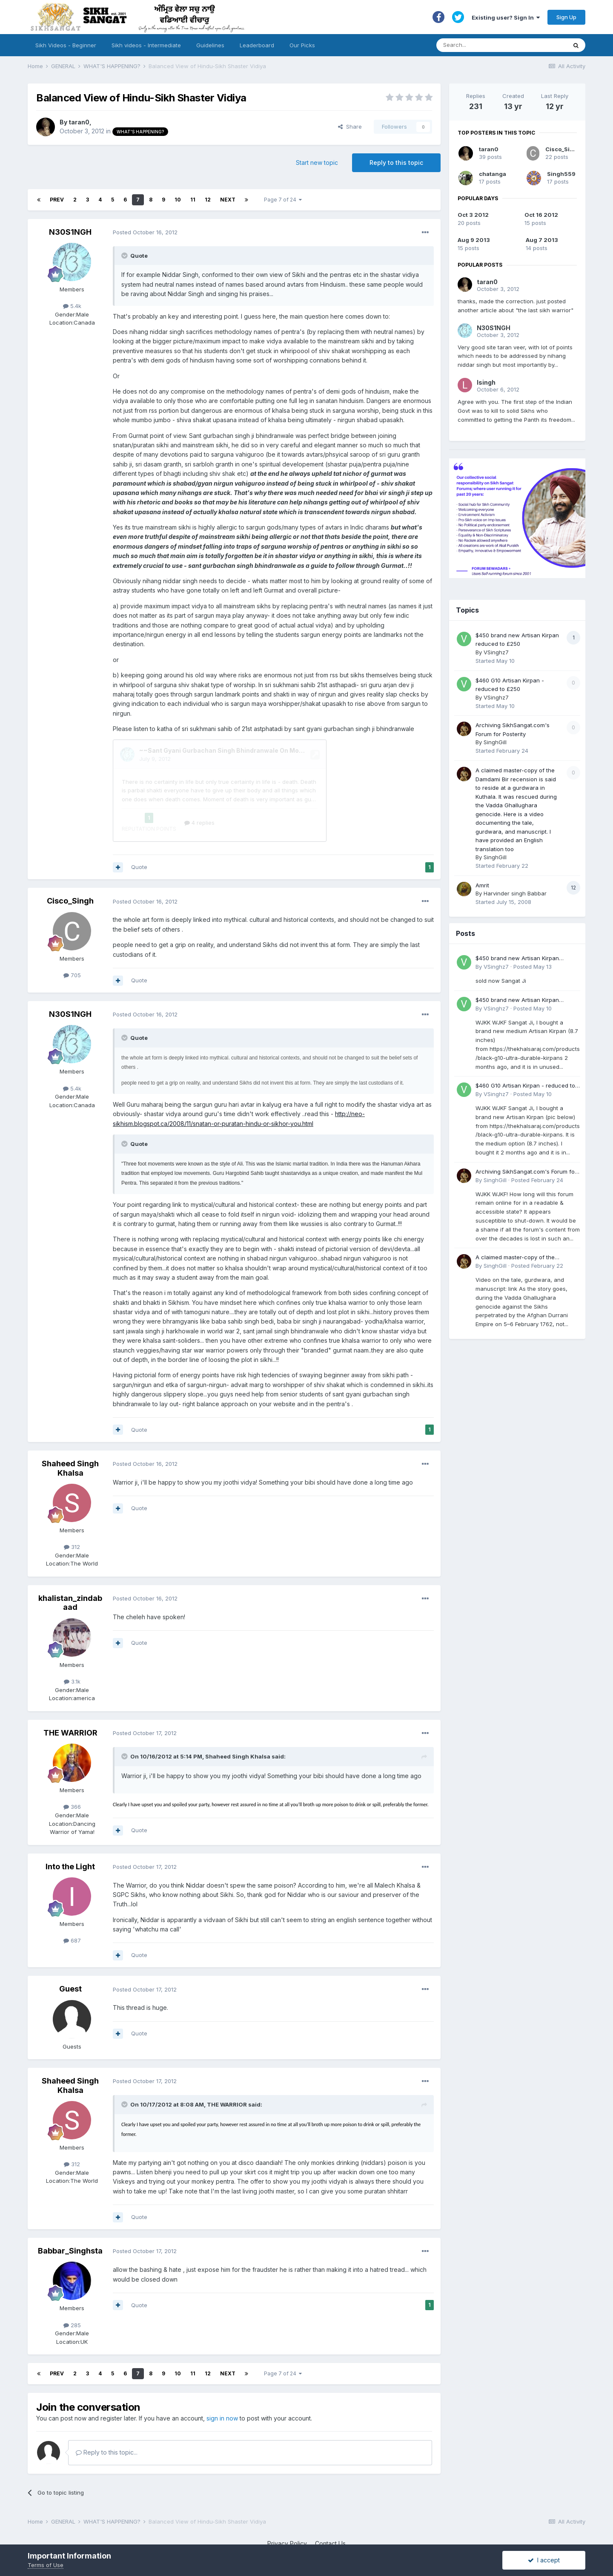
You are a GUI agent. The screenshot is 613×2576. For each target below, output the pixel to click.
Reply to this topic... (106, 2420)
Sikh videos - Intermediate (146, 45)
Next (227, 199)
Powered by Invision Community (306, 2529)
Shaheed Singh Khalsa (70, 1436)
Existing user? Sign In (506, 17)
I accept (544, 2560)
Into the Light (70, 1834)
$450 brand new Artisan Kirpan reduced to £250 (517, 959)
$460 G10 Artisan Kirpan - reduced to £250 (525, 1086)
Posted (145, 232)
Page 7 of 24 (283, 199)
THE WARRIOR (70, 1700)
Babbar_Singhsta (70, 2218)
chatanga (492, 173)
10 (178, 199)
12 (208, 199)
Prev (57, 199)
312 (72, 1514)
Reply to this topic (396, 162)
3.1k (72, 1649)
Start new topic (317, 162)
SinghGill (495, 742)
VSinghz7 (496, 652)
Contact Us (330, 2511)
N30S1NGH (70, 231)
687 (72, 1908)
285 (72, 2293)
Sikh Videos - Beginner (65, 45)
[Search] (493, 45)
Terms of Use (45, 2565)
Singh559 (561, 173)
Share (350, 126)
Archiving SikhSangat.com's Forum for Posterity (526, 1172)
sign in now (222, 2386)
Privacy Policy (287, 2511)
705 (72, 943)
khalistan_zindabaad (70, 1571)
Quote (139, 835)
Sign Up (566, 17)
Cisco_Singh (70, 868)
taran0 (79, 122)
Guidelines (210, 45)
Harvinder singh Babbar (515, 893)
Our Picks (302, 45)
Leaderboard (257, 45)
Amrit (482, 885)
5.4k (72, 305)
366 (72, 1774)
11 (192, 199)
